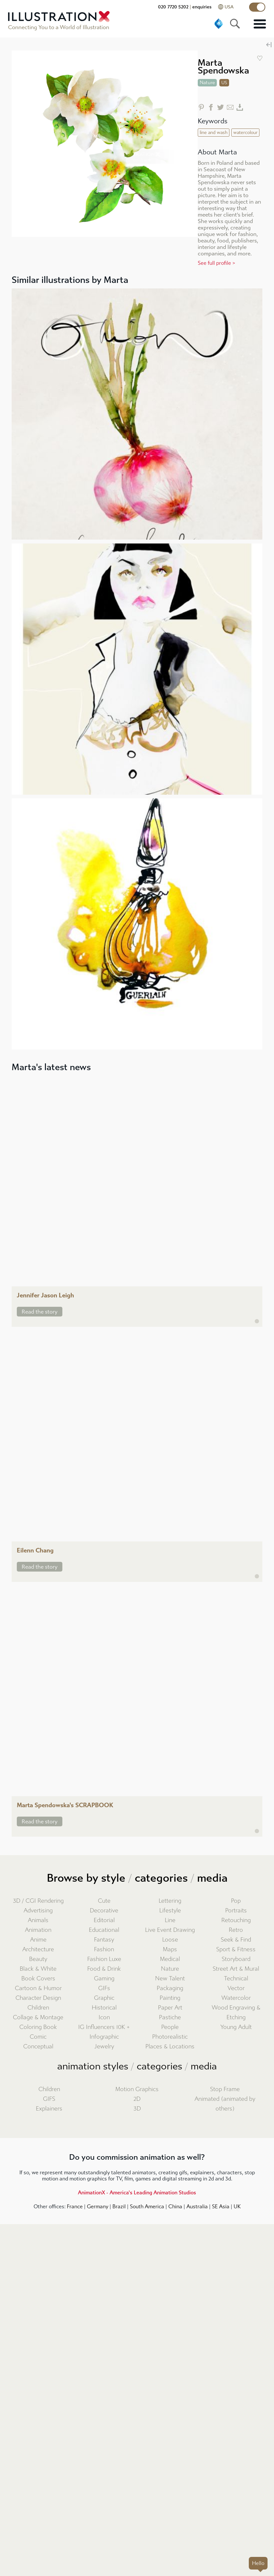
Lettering (170, 1901)
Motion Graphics (137, 2089)
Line (170, 1920)
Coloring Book (38, 2027)
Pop (236, 1901)
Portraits (236, 1910)
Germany (97, 2206)
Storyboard (236, 1959)
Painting (170, 1998)
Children (38, 2007)
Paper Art (170, 2007)
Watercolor (236, 1998)
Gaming (104, 1978)
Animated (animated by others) (225, 2104)
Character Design (38, 1998)
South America (147, 2206)
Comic (38, 2036)
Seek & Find (236, 1939)
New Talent (170, 1978)
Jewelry (104, 2046)
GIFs (104, 1988)
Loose (170, 1939)
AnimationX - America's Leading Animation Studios (137, 2193)
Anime (38, 1939)
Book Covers (38, 1978)
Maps (170, 1949)
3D (137, 2108)
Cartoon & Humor (38, 1988)
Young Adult (236, 2027)
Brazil (119, 2206)
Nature (170, 1969)
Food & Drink (104, 1969)
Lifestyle (170, 1910)
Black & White (38, 1969)
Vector (236, 1988)
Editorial (104, 1920)
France (75, 2206)
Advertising (38, 1910)
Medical (170, 1959)
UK (237, 2206)
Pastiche (170, 2017)
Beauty (38, 1959)
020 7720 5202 (173, 7)
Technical (236, 1978)
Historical (104, 2007)
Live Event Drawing (170, 1930)
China (175, 2206)
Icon (104, 2017)
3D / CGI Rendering (38, 1901)
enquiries (202, 7)
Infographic (104, 2036)
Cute (104, 1901)
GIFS (49, 2099)
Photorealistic (170, 2036)
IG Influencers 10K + (104, 2027)
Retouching (236, 1920)
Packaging (170, 1988)
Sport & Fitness (236, 1949)
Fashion (104, 1949)
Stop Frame (225, 2089)
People (170, 2027)
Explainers (49, 2108)
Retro (236, 1930)
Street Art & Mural (236, 1969)
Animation (38, 1930)
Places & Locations (170, 2046)
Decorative (104, 1910)
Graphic (104, 1998)
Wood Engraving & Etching (236, 2012)
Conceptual (38, 2046)
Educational (104, 1930)
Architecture (38, 1949)
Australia (197, 2206)
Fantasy (104, 1939)
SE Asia (220, 2206)
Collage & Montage (38, 2017)
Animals (38, 1920)
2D (137, 2099)
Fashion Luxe (104, 1959)
